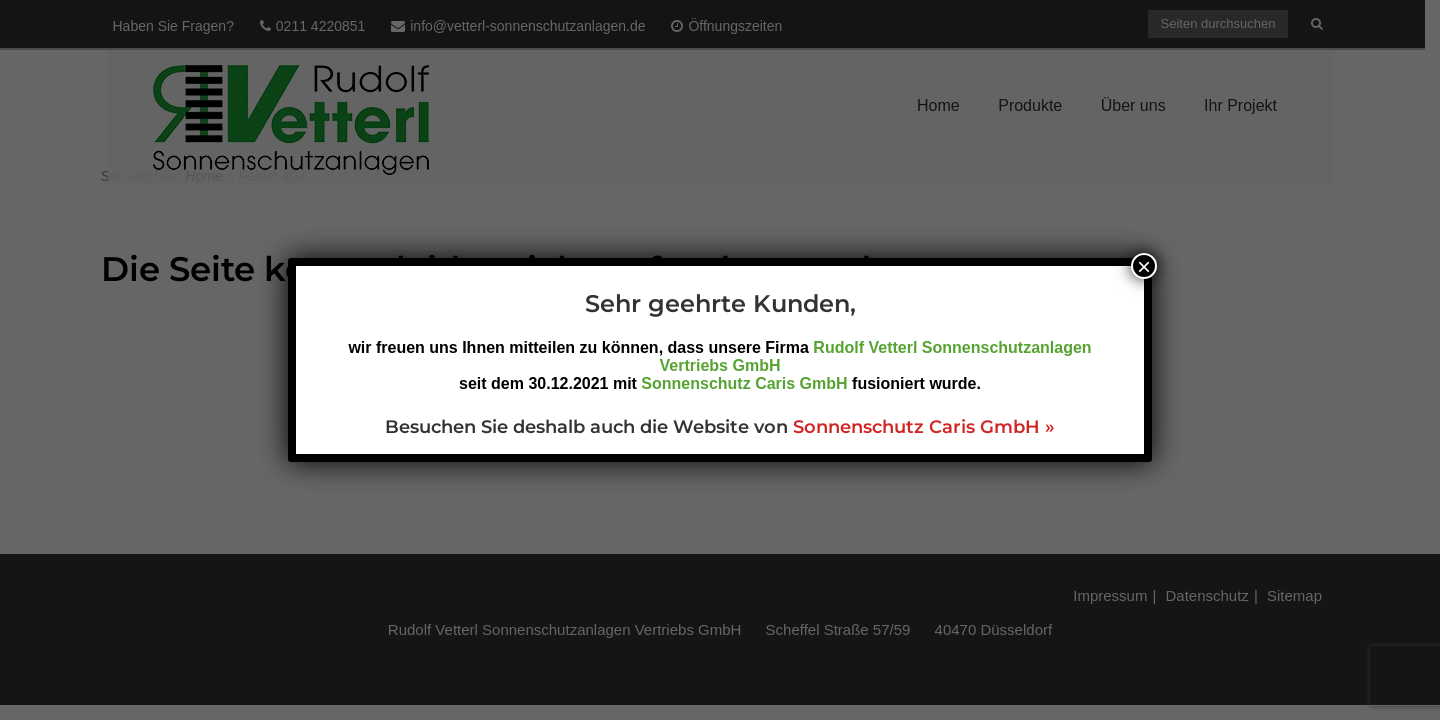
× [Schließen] (1144, 266)
